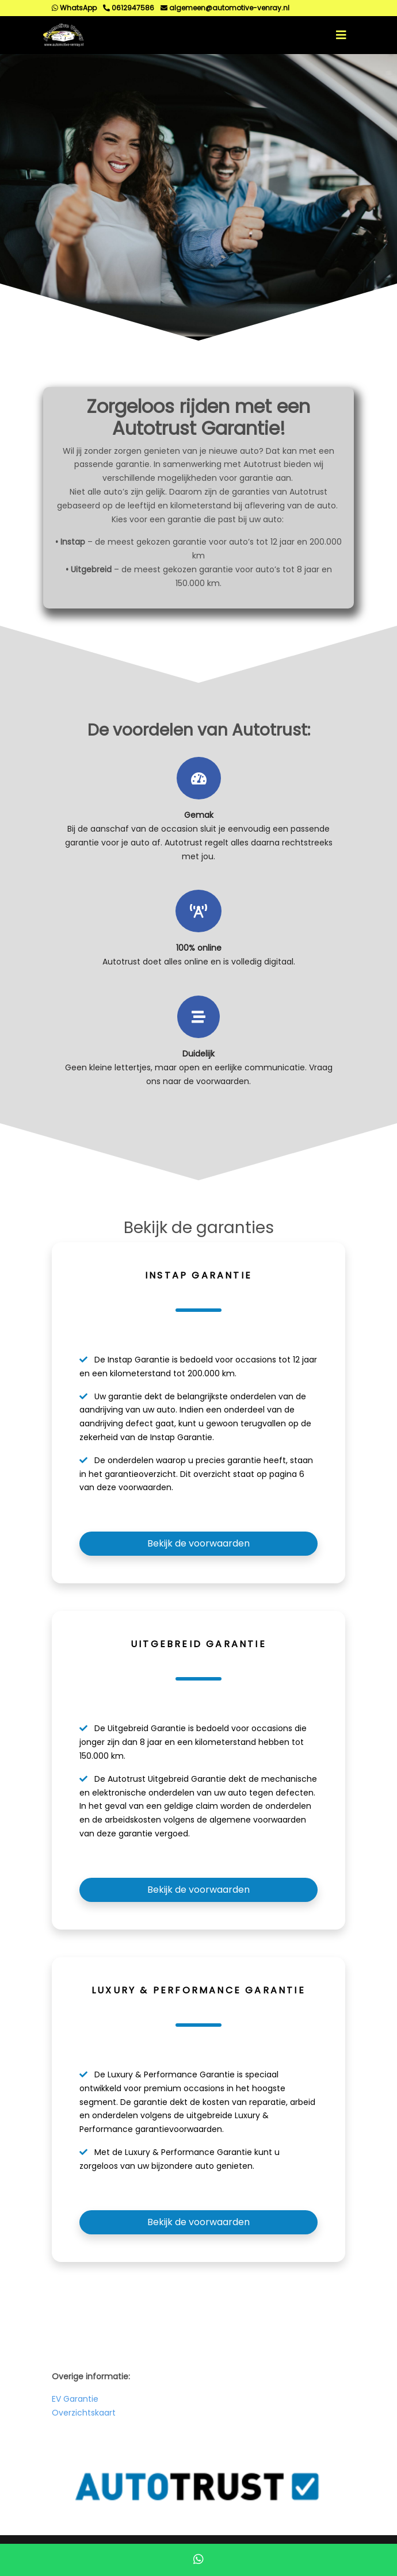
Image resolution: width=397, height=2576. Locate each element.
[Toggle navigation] (341, 35)
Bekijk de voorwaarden (198, 1543)
